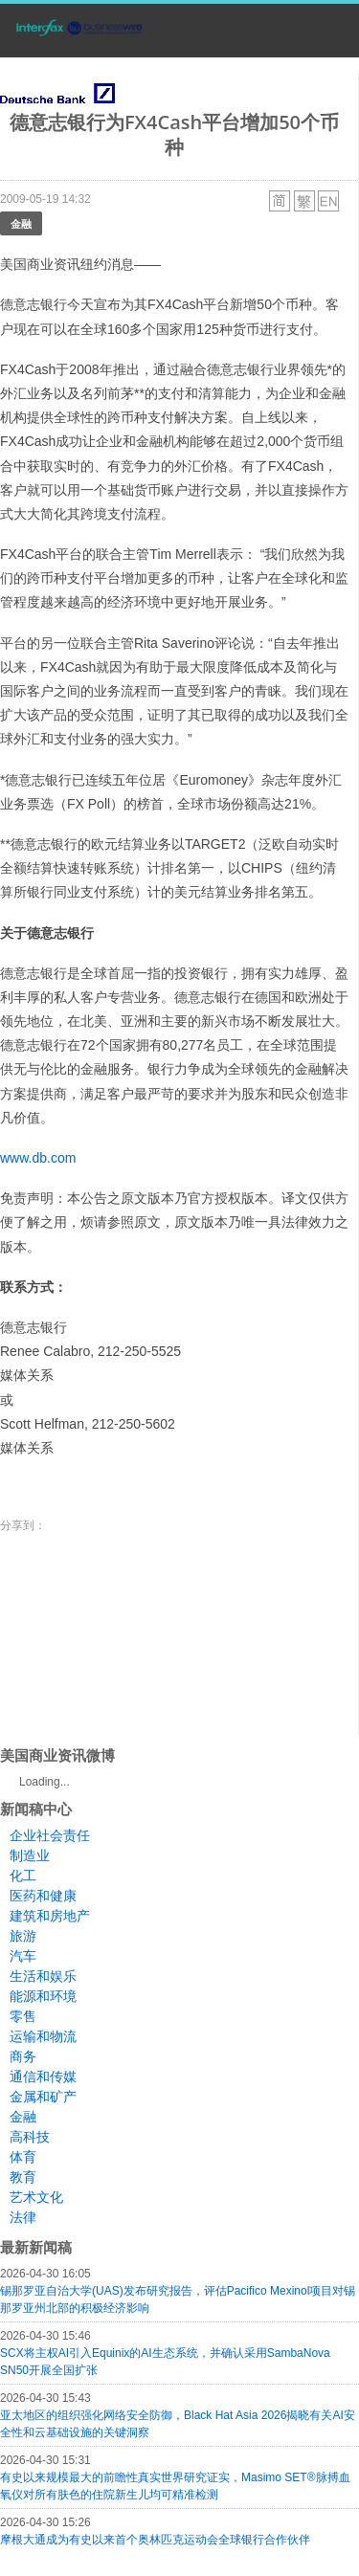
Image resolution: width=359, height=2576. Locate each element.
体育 (23, 2157)
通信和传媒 (43, 2076)
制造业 (30, 1855)
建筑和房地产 (50, 1915)
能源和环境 (43, 1996)
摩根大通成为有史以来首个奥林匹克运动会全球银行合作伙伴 (155, 2539)
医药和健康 (43, 1895)
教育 (23, 2177)
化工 (23, 1875)
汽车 (23, 1956)
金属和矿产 (43, 2096)
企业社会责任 (50, 1835)
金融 (21, 223)
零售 (23, 2016)
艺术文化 (36, 2197)
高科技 (30, 2136)
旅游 (23, 1935)
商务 (23, 2056)
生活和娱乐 (43, 1976)
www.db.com (38, 1158)
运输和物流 (43, 2036)
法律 (23, 2217)
